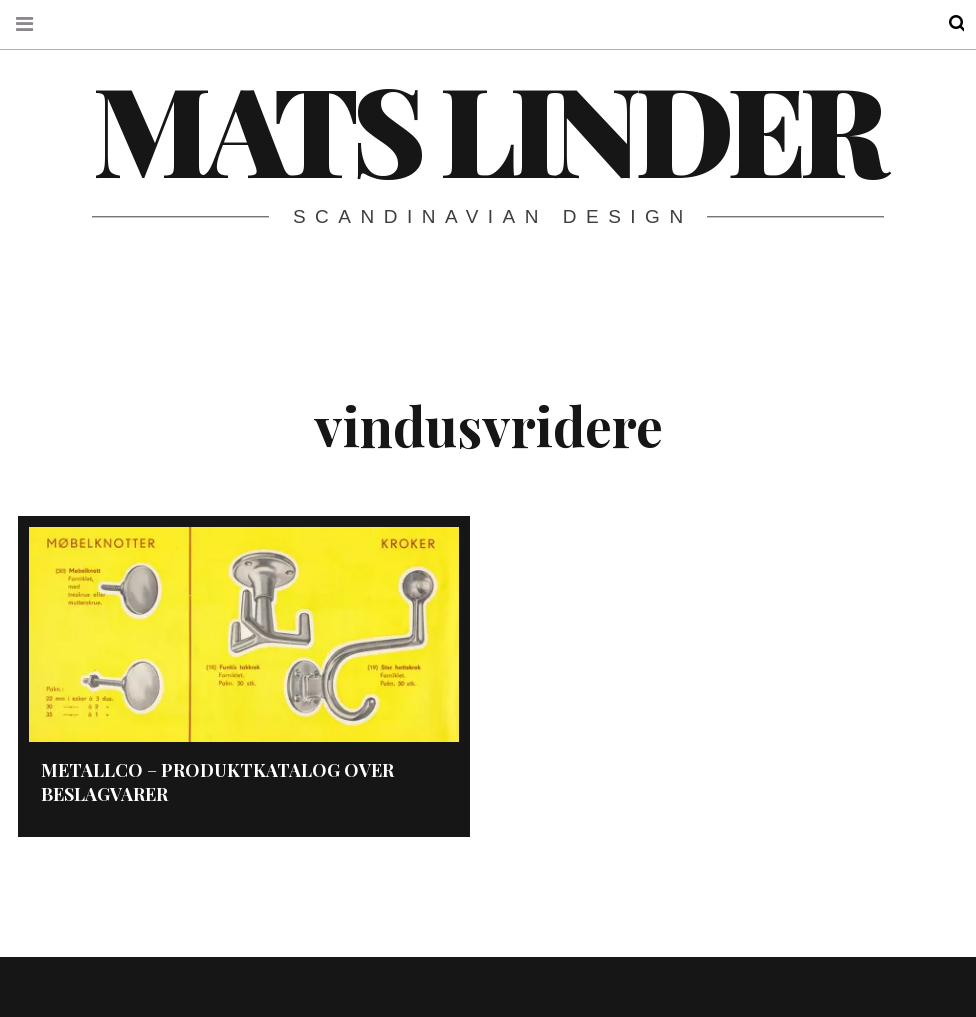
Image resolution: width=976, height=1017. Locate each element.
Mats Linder (487, 127)
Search (944, 23)
